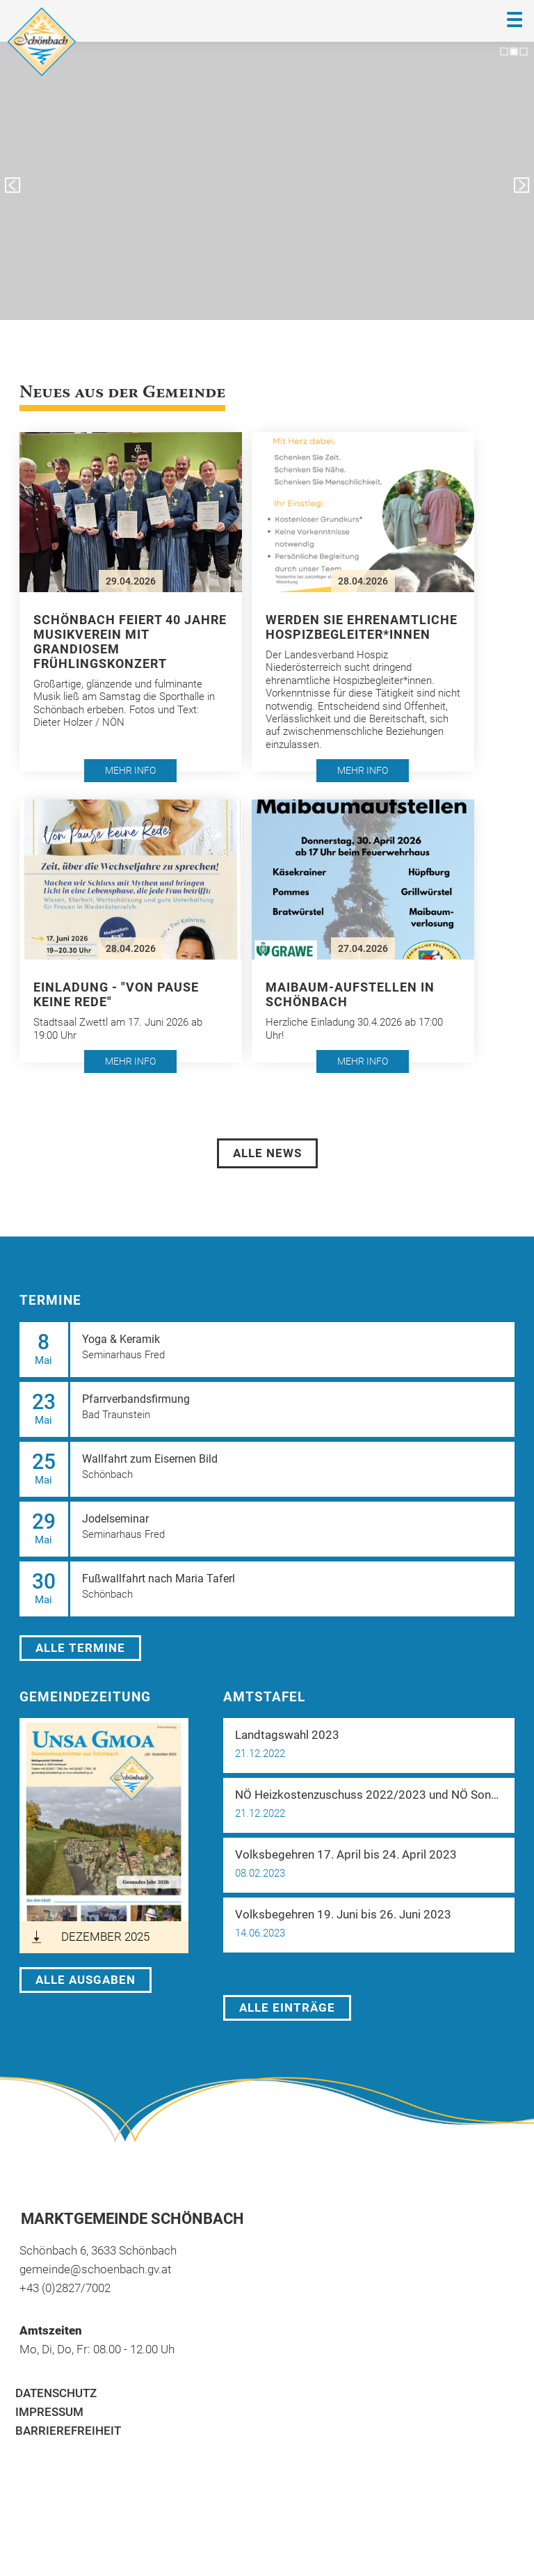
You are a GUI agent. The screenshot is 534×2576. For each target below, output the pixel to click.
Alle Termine (80, 1648)
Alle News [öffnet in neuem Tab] (267, 1153)
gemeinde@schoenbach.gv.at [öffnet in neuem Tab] (95, 2269)
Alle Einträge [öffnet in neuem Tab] (287, 2007)
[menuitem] (267, 2393)
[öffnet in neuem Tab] (103, 1835)
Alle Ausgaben (85, 1980)
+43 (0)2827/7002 (65, 2288)
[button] (130, 602)
